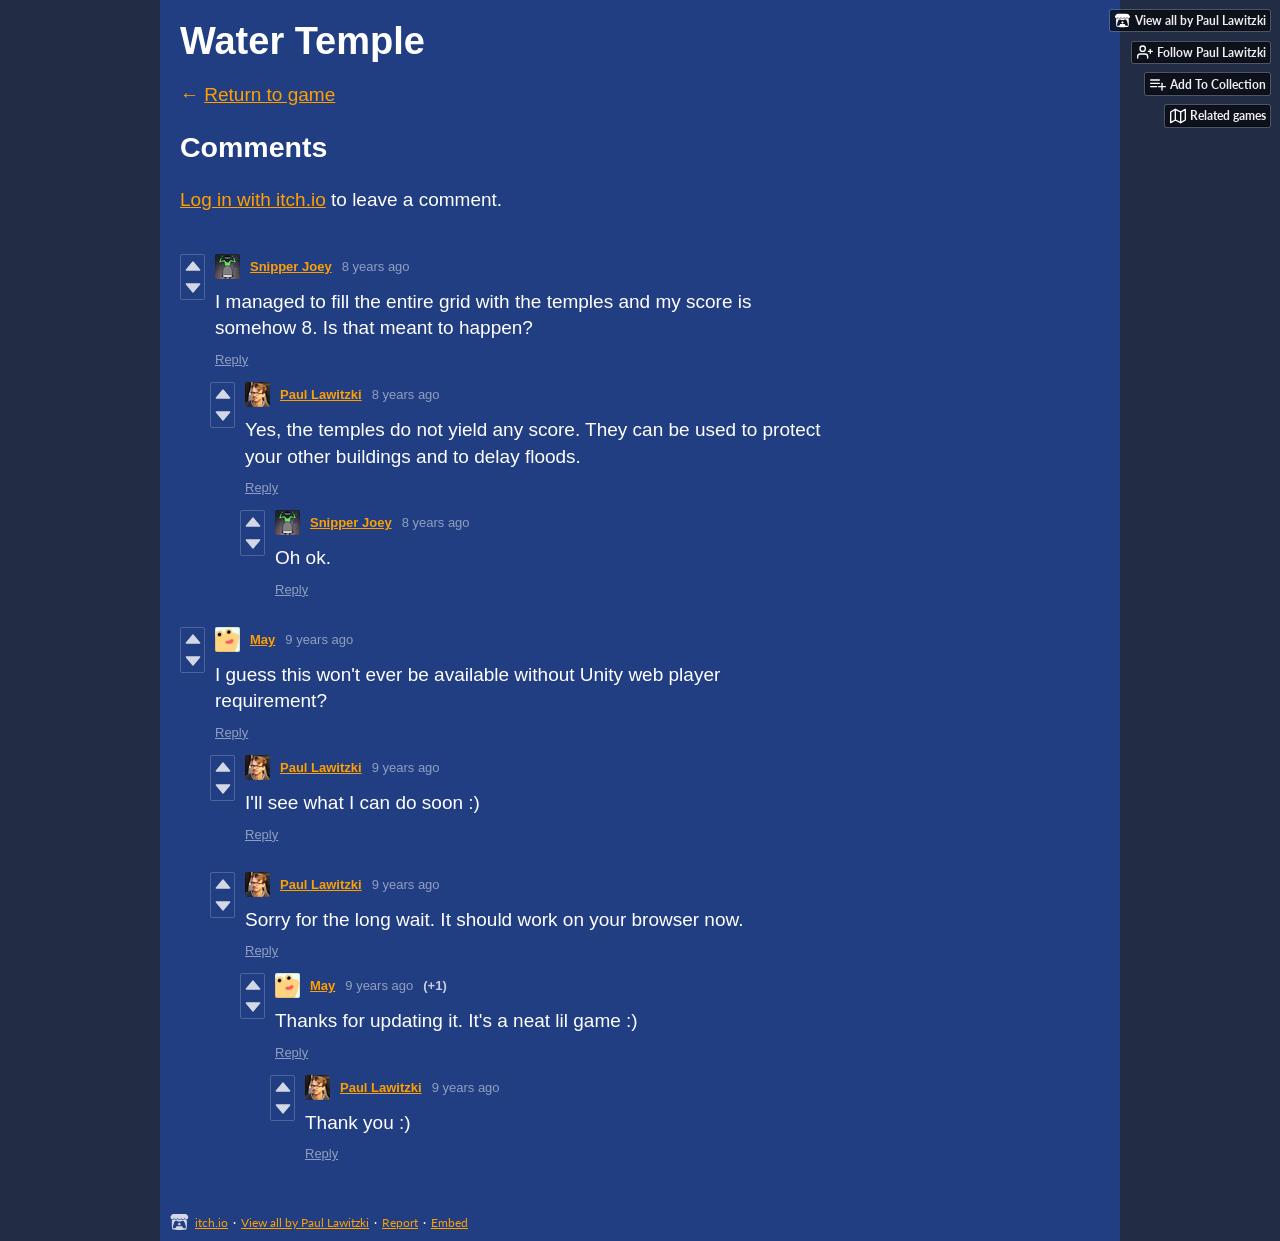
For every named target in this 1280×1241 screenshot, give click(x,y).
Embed (449, 1222)
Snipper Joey (291, 266)
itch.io (211, 1222)
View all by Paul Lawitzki (305, 1222)
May (262, 639)
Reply (231, 359)
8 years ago (376, 266)
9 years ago (319, 639)
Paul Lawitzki (321, 394)
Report (400, 1222)
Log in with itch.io (253, 199)
